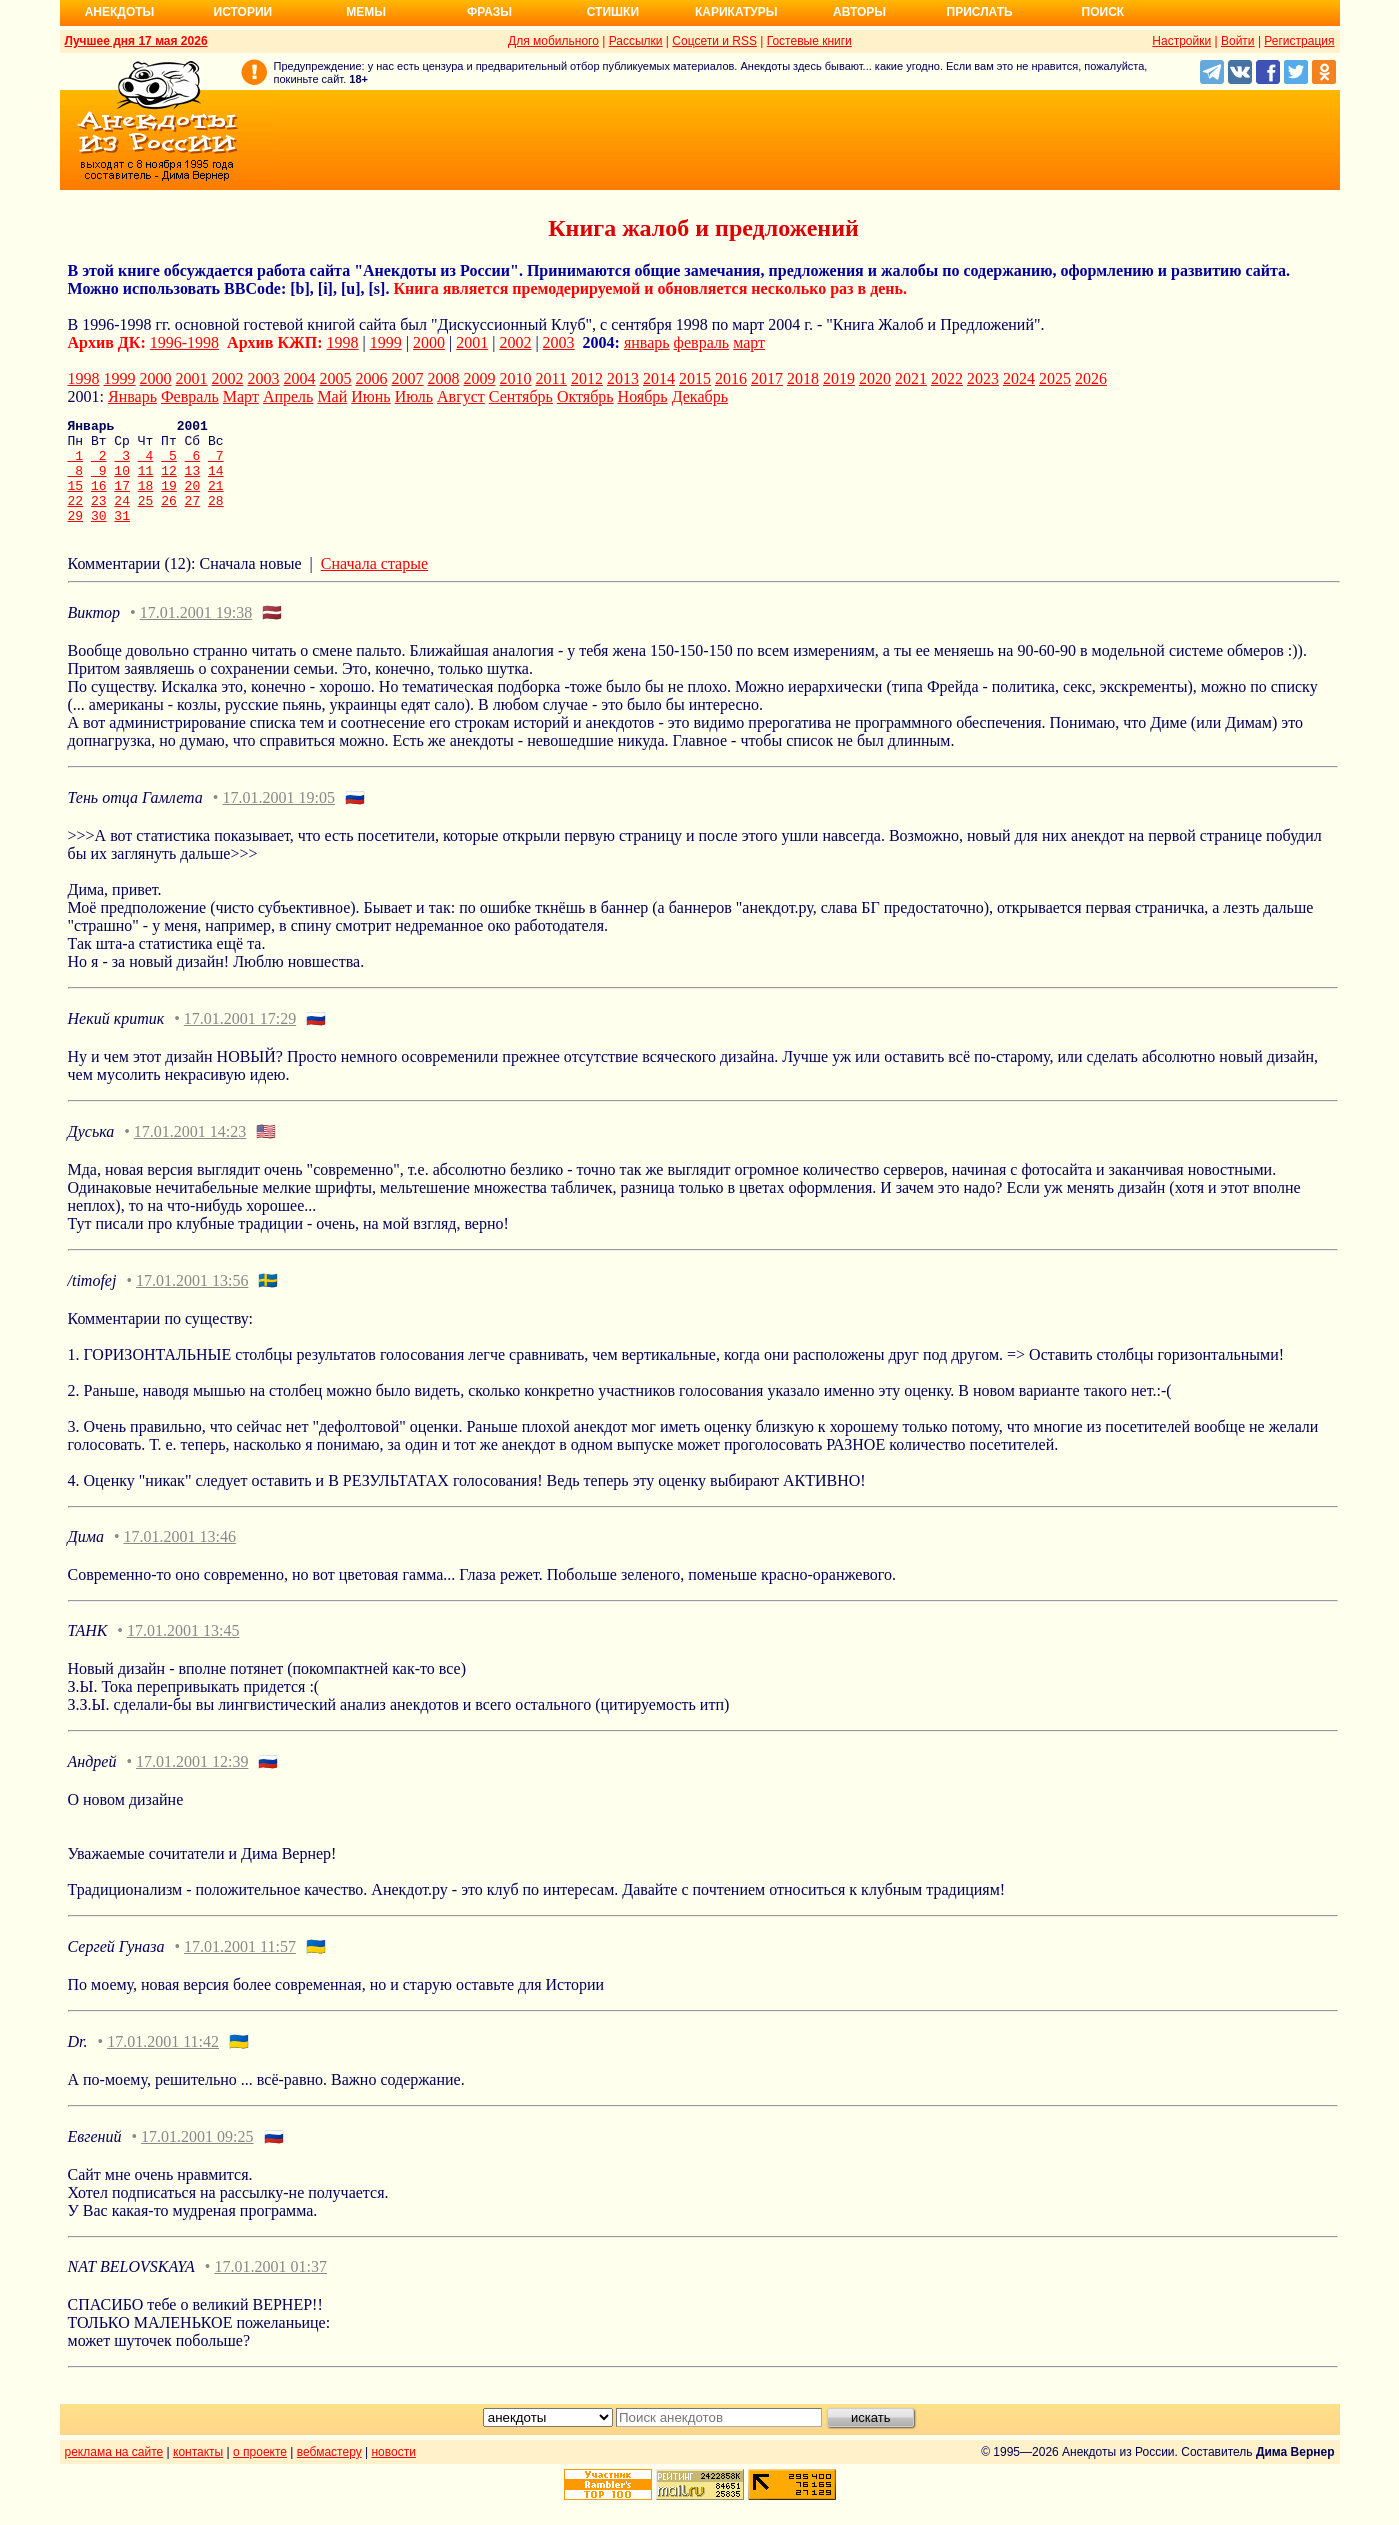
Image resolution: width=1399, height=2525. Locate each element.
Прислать (980, 12)
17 (122, 500)
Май (332, 396)
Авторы (859, 12)
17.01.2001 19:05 (278, 818)
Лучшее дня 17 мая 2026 (136, 41)
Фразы (489, 12)
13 (193, 482)
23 (99, 518)
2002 (515, 342)
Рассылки (636, 41)
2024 (1019, 378)
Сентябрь (521, 396)
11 (146, 482)
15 (76, 500)
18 (146, 500)
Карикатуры (736, 12)
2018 (803, 378)
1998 (343, 342)
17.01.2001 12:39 (192, 1782)
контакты (198, 2473)
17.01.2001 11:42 (163, 2062)
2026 (1091, 378)
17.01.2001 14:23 (190, 1152)
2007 (408, 378)
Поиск (1103, 12)
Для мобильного (553, 41)
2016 (731, 378)
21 (216, 500)
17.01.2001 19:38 (196, 633)
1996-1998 (184, 342)
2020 (875, 378)
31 (122, 536)
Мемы (366, 12)
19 (169, 500)
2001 (472, 342)
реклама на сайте (114, 2473)
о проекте (260, 2473)
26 (169, 518)
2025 (1055, 378)
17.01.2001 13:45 (183, 1651)
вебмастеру (329, 2473)
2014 (659, 378)
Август (461, 396)
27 (193, 518)
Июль (414, 396)
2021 (911, 378)
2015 (695, 378)
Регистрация (1299, 41)
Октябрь (585, 396)
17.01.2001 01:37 (270, 2287)
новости (393, 2473)
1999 (386, 342)
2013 (623, 378)
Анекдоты (120, 12)
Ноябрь (643, 396)
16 (99, 500)
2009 (480, 378)
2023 (983, 378)
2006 (372, 378)
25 (146, 518)
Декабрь (700, 396)
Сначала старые (374, 584)
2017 (767, 378)
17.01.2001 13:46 (180, 1557)
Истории (243, 12)
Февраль (190, 396)
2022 (947, 378)
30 (99, 536)
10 (122, 482)
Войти (1238, 41)
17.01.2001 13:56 (192, 1301)
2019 (839, 378)
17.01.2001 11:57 (240, 1967)
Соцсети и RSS (714, 41)
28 (216, 518)
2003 (559, 342)
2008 (444, 378)
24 (122, 518)
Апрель (288, 396)
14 (216, 482)
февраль (702, 342)
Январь (132, 396)
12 (169, 482)
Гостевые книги (809, 41)
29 (76, 536)
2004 (300, 378)
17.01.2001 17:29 (240, 1039)
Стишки (613, 12)
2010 (516, 378)
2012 (587, 378)
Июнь (370, 396)
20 (193, 500)
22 (76, 518)
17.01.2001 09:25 (197, 2157)
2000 (429, 342)
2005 (336, 378)
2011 (551, 378)
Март (241, 396)
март (749, 342)
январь (647, 342)
